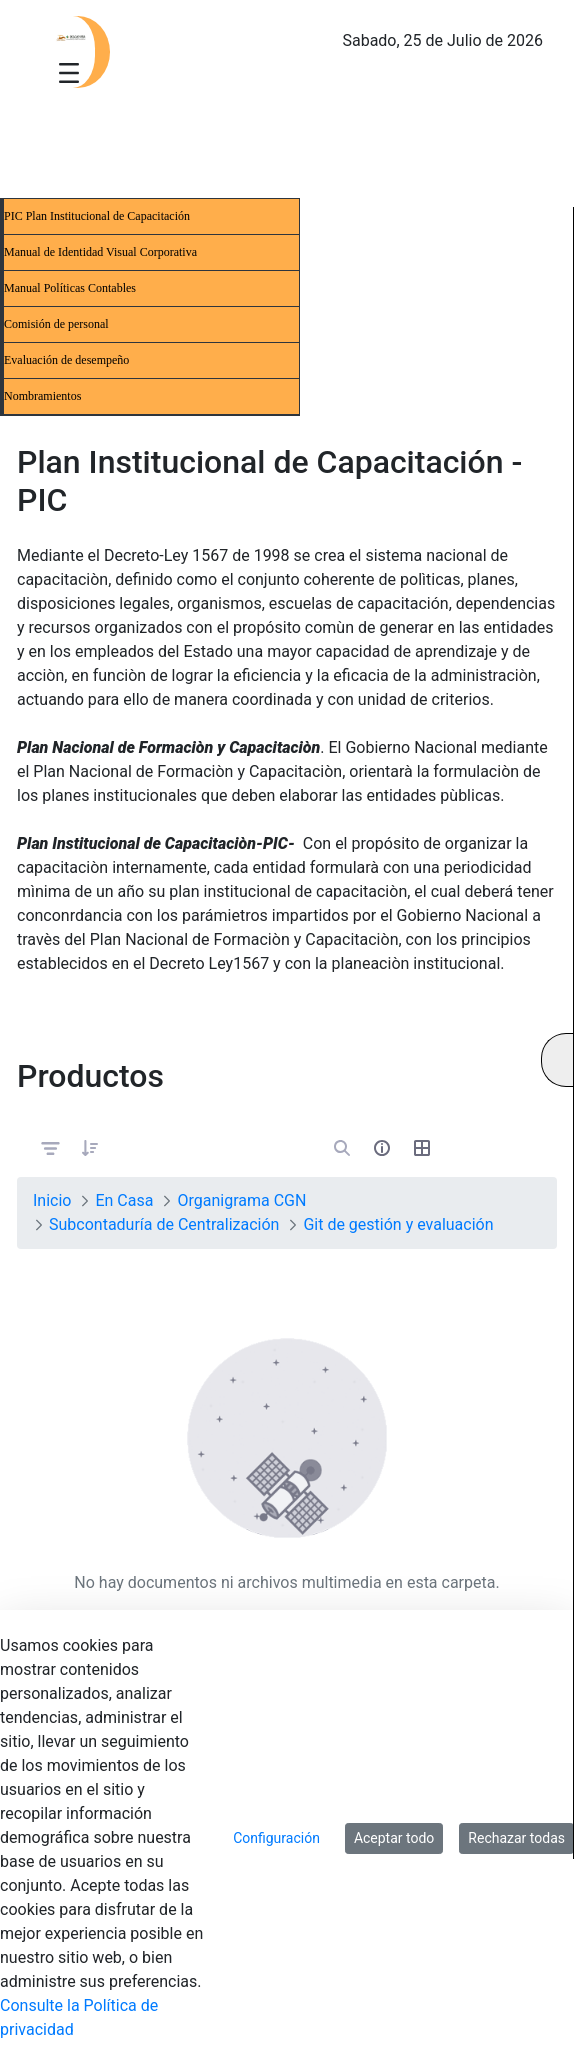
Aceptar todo (394, 1838)
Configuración (276, 1838)
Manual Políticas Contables (70, 288)
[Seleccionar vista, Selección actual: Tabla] (422, 1148)
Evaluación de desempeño (66, 360)
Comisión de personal (56, 324)
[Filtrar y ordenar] (51, 1147)
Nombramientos (42, 396)
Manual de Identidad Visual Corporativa (100, 252)
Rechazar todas (516, 1838)
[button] (90, 1148)
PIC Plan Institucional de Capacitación (97, 216)
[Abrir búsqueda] (342, 1148)
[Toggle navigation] (69, 72)
